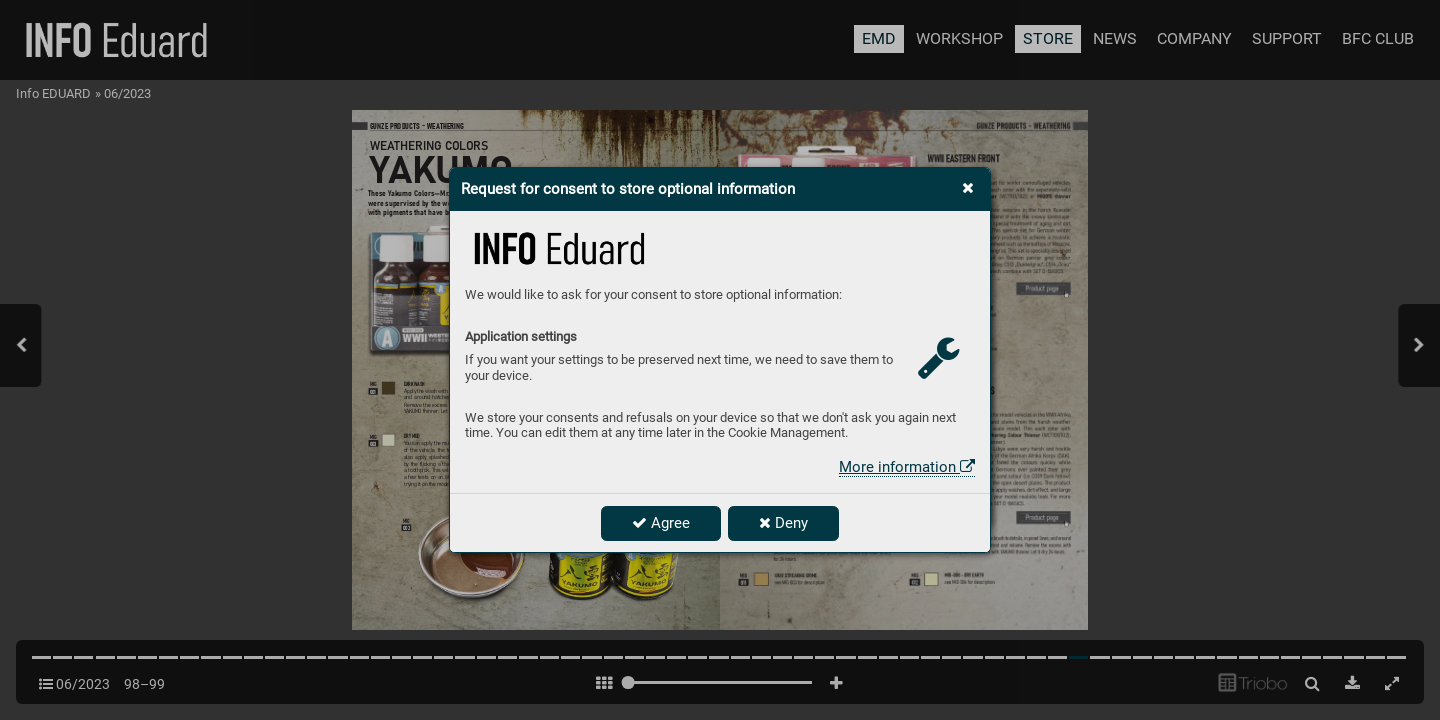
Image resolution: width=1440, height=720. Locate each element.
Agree (661, 523)
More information (907, 467)
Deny (783, 523)
